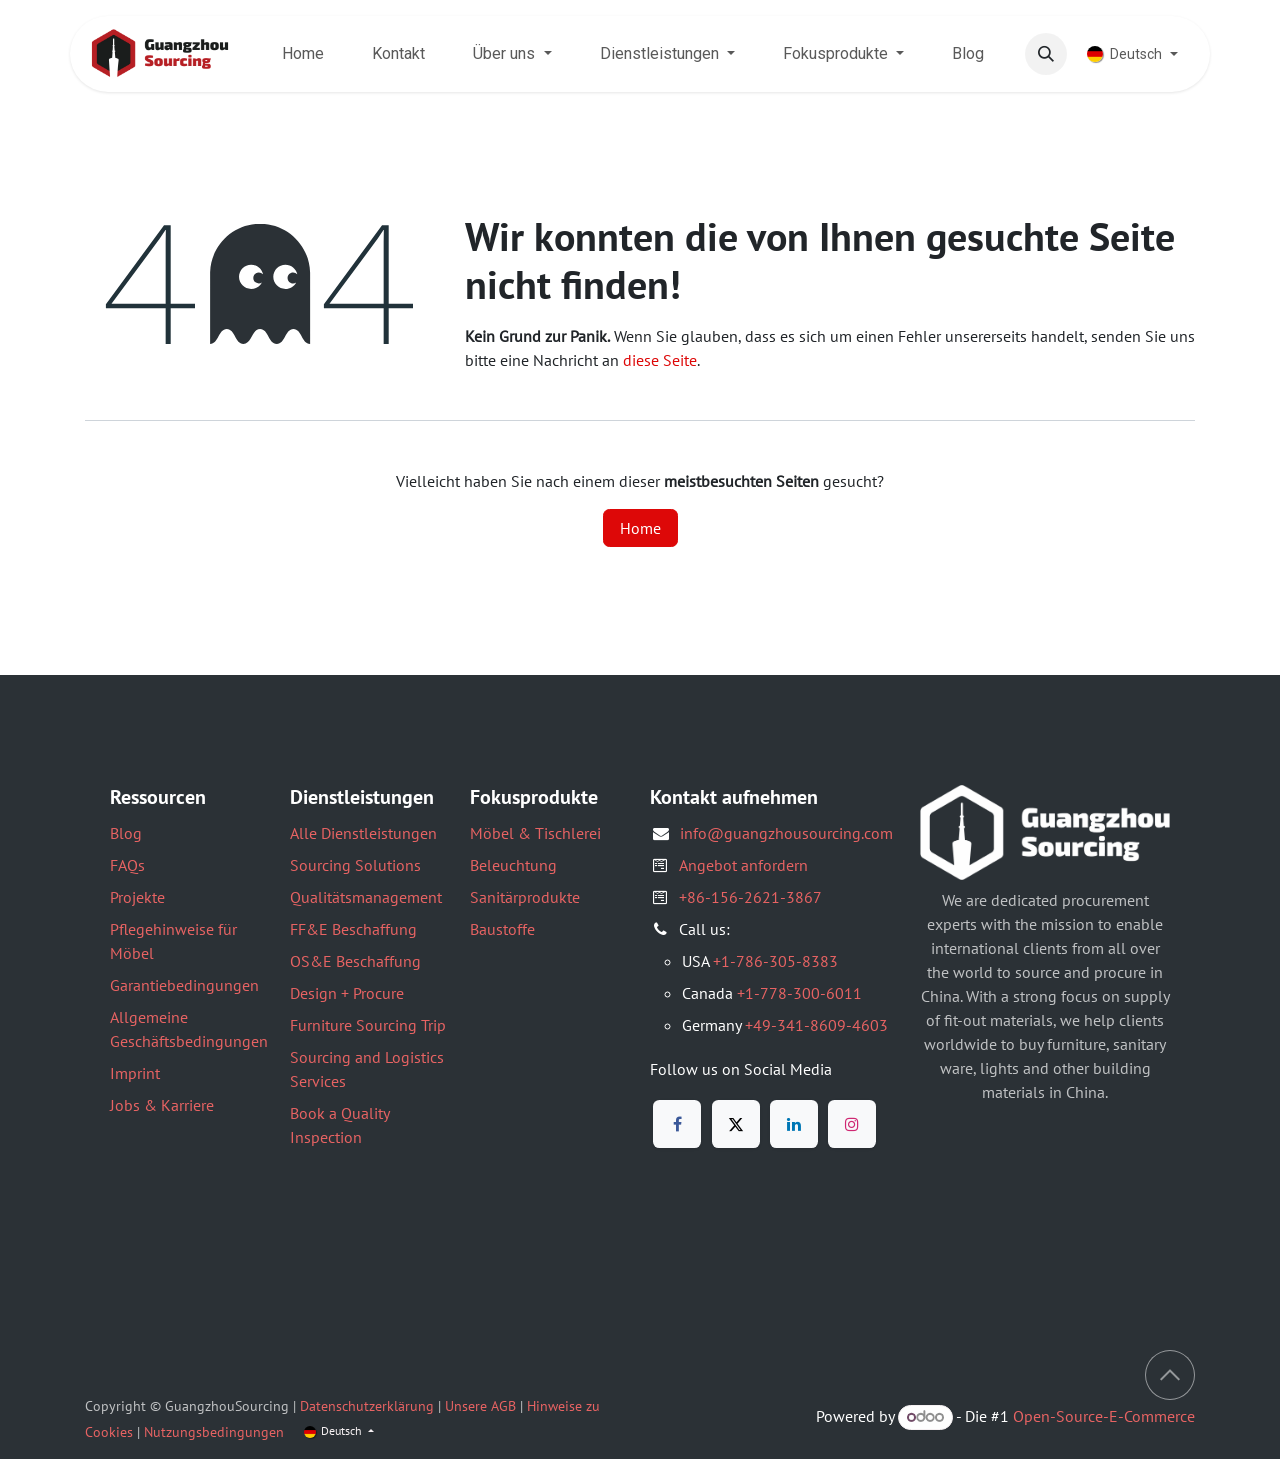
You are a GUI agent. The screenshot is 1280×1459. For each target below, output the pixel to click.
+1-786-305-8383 (775, 961)
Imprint (135, 1073)
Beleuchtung (513, 865)
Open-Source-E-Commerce (1104, 1416)
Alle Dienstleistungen (363, 833)
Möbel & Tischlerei (535, 833)
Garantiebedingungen (184, 985)
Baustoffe (502, 929)
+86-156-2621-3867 (750, 897)
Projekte (137, 897)
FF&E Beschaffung (353, 929)
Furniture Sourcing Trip (368, 1025)
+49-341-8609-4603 (816, 1025)
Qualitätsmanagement (366, 897)
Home (640, 528)
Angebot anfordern (743, 865)
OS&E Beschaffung (355, 961)
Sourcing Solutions (355, 865)
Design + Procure (347, 993)
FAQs (127, 865)
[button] (1046, 54)
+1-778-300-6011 (799, 993)
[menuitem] (303, 54)
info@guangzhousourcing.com (786, 833)
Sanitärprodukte (525, 897)
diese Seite (660, 360)
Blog (126, 833)
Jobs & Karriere (162, 1105)
